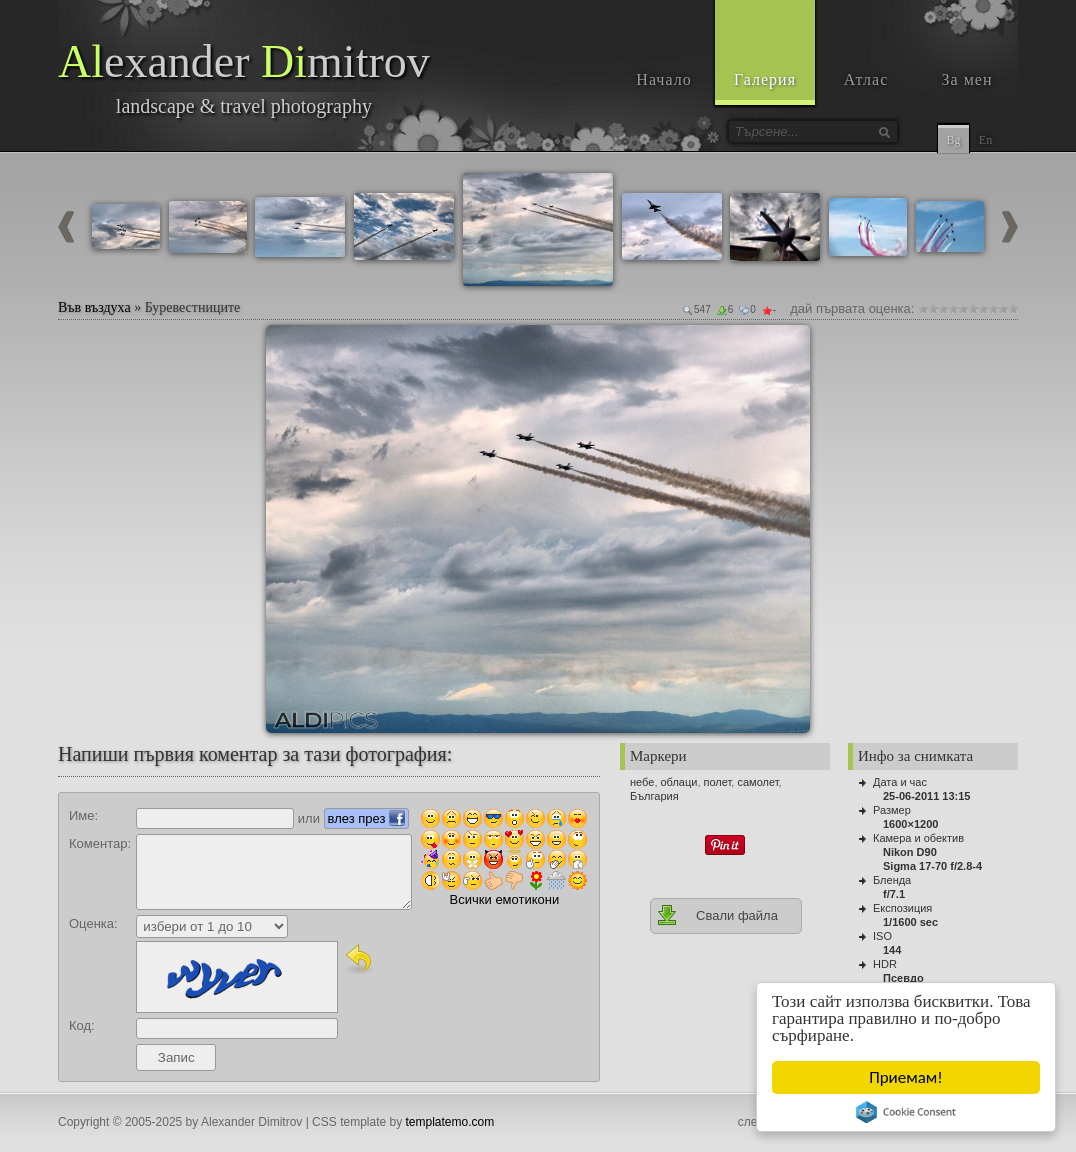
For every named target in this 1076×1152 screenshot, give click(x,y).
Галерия (765, 79)
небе (642, 782)
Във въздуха (94, 307)
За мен (967, 79)
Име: (83, 815)
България (654, 796)
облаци (679, 782)
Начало (663, 79)
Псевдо (903, 978)
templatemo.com (450, 1122)
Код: (82, 1025)
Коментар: (100, 843)
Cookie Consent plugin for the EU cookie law (906, 1112)
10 (1013, 308)
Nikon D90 (910, 852)
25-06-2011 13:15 (926, 796)
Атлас (866, 79)
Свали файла (717, 915)
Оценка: (93, 923)
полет (718, 782)
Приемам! (906, 1077)
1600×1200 (910, 824)
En (985, 140)
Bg (953, 140)
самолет (757, 782)
